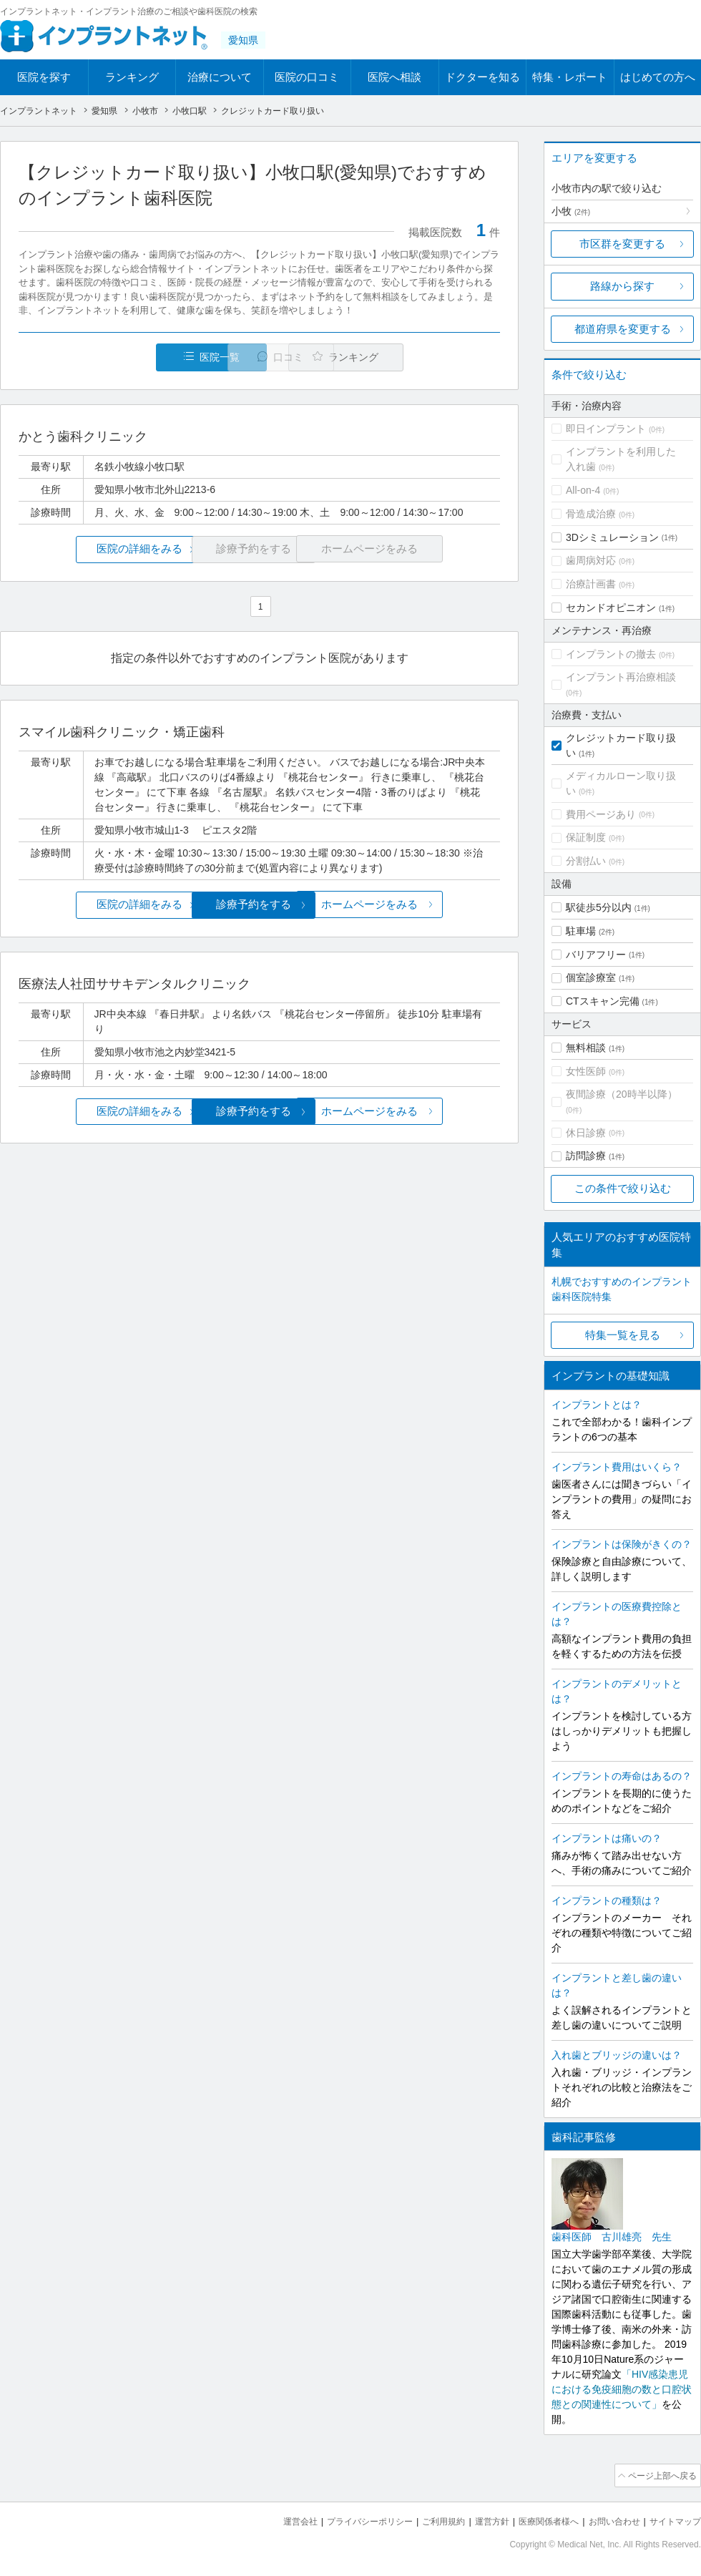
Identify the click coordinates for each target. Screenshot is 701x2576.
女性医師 (586, 1071)
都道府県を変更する (622, 329)
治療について (219, 77)
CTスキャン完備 (602, 1001)
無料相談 (586, 1047)
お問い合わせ (608, 2519)
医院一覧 (117, 357)
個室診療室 (591, 977)
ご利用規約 (425, 2519)
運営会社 (271, 2519)
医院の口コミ (307, 77)
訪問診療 (586, 1155)
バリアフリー (596, 954)
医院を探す (44, 77)
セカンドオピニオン (611, 607)
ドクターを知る (482, 77)
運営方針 (477, 2519)
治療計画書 (591, 584)
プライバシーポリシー (346, 2519)
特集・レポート (569, 77)
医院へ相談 (394, 77)
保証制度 (586, 837)
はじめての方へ (657, 77)
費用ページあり (601, 814)
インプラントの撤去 (611, 654)
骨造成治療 (591, 513)
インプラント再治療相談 (621, 677)
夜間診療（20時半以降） (621, 1094)
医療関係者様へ (537, 2519)
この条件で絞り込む (622, 1188)
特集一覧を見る (622, 1335)
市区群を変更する (622, 244)
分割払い (586, 861)
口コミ (267, 357)
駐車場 (581, 931)
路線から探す (622, 286)
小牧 (571, 211)
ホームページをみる (420, 905)
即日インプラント (606, 428)
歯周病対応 (591, 560)
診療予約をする (259, 905)
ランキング (132, 77)
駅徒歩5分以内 (599, 907)
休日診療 (586, 1132)
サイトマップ (673, 2519)
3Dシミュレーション (612, 537)
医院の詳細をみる (99, 549)
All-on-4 (583, 490)
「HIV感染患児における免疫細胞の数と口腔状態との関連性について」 (622, 2389)
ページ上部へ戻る (660, 2474)
